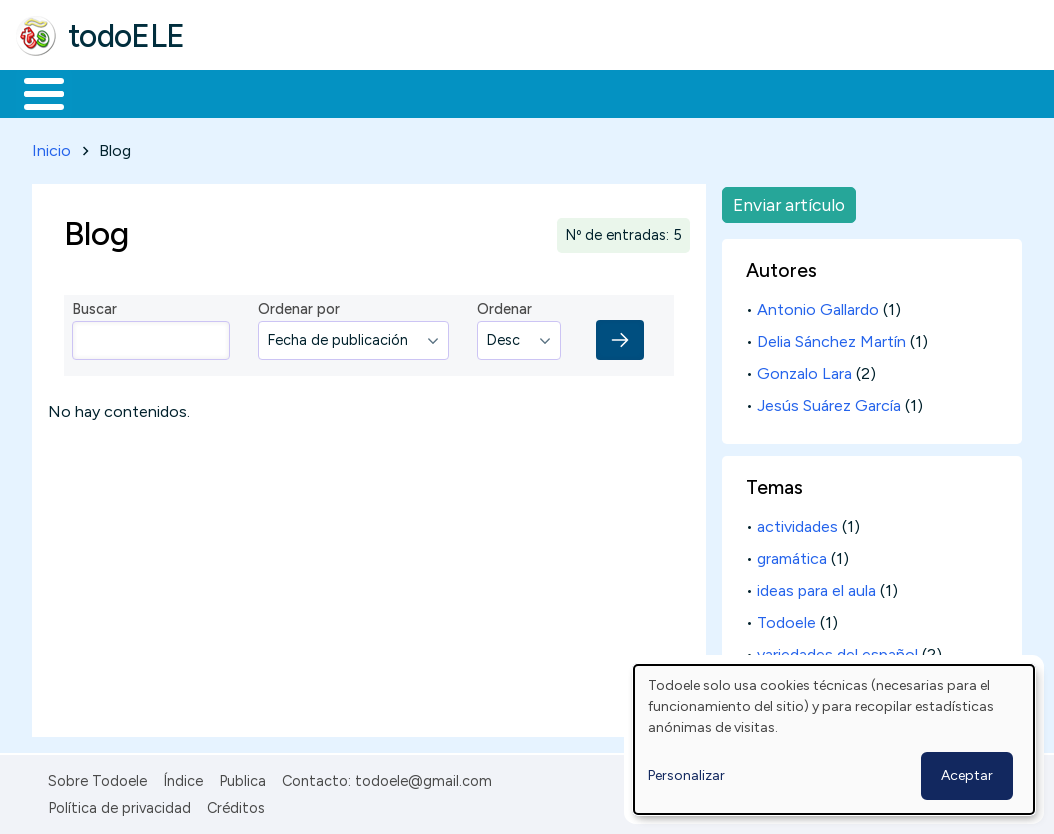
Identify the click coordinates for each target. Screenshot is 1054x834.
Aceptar (967, 775)
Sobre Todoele (97, 778)
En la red (472, 92)
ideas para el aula (816, 587)
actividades (797, 523)
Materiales (112, 92)
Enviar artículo (789, 200)
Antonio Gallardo (818, 306)
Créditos (236, 804)
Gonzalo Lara (804, 370)
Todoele (786, 619)
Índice (183, 778)
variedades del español (837, 651)
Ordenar (504, 306)
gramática (792, 555)
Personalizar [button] (686, 775)
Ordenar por (299, 306)
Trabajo (360, 92)
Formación (241, 92)
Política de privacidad (119, 804)
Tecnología (598, 92)
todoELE (126, 36)
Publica (242, 778)
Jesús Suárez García (829, 402)
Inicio (33, 92)
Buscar (821, 92)
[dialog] (834, 739)
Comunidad (731, 92)
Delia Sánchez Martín (831, 338)
